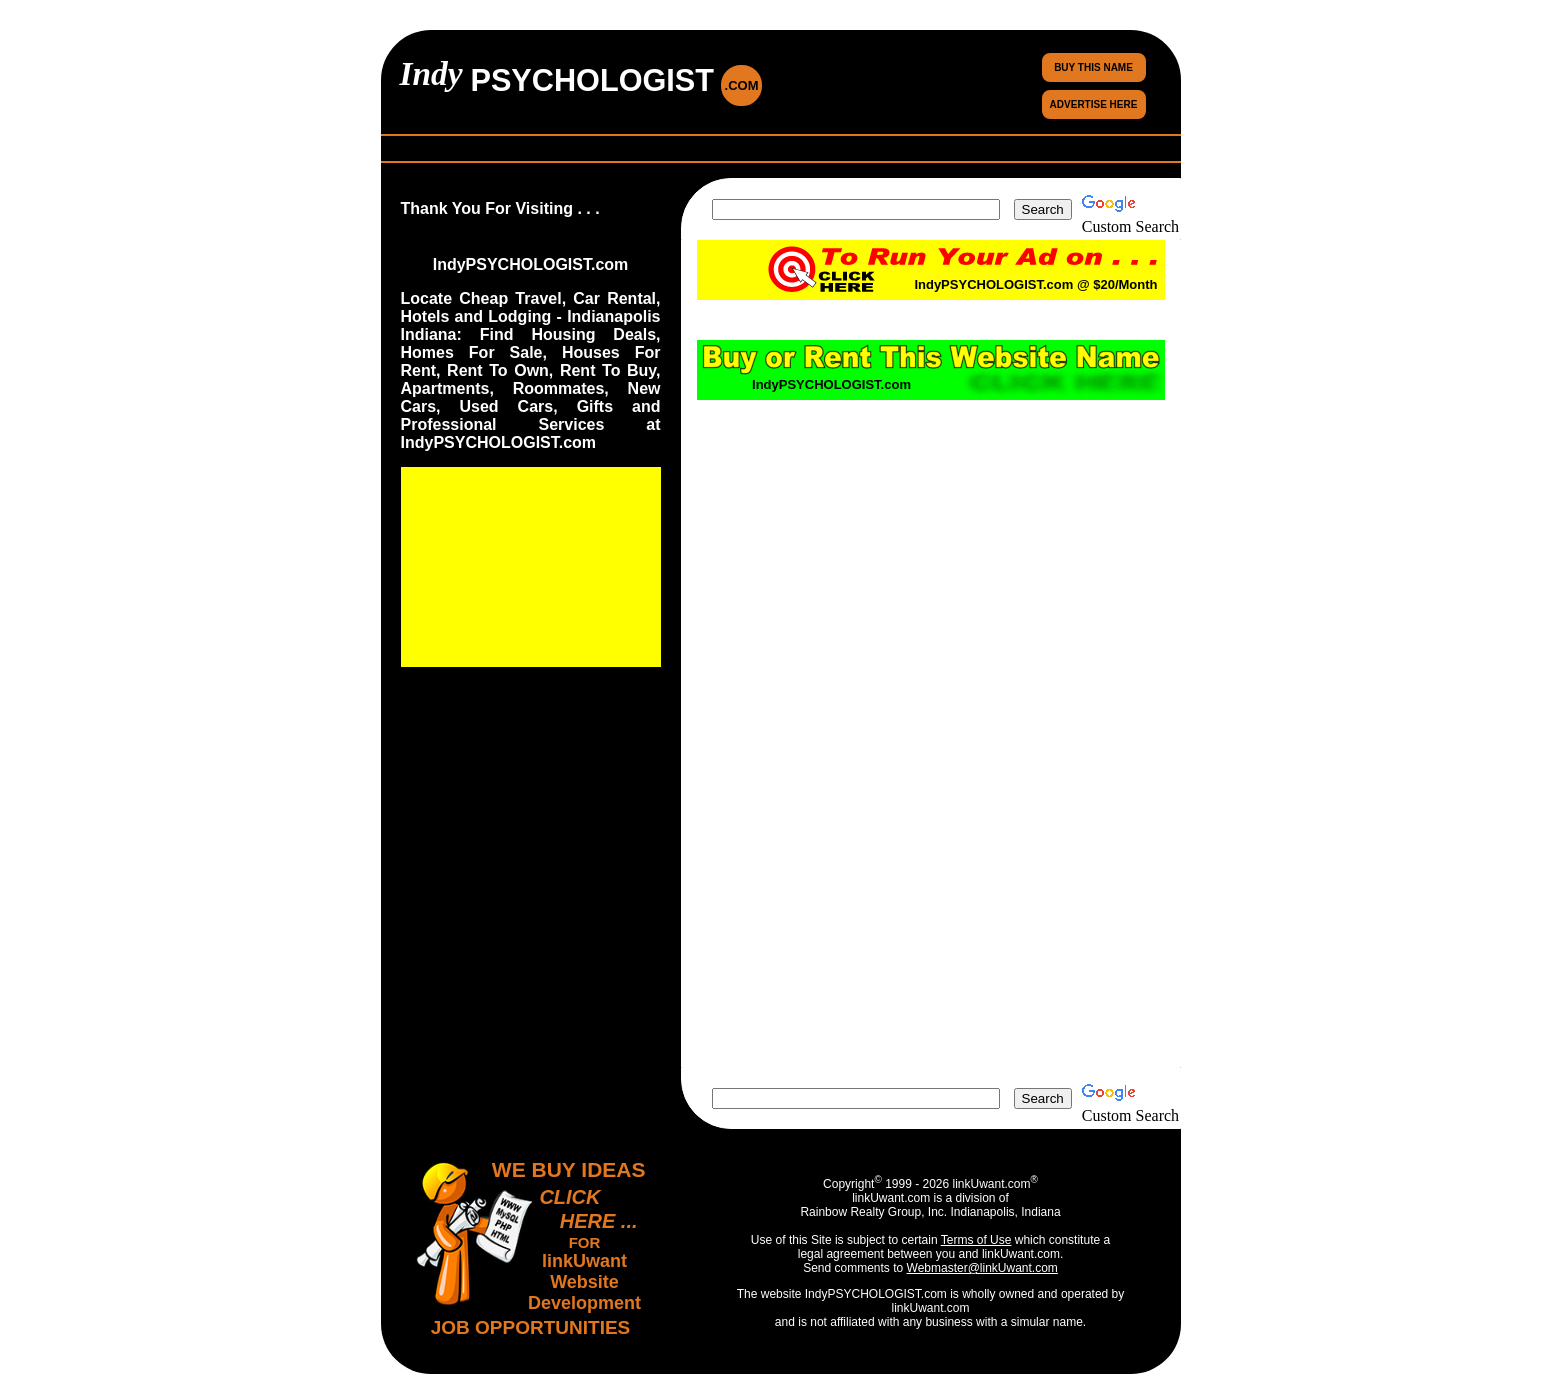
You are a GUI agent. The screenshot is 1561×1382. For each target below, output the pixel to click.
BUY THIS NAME (1093, 67)
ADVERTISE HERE (1094, 104)
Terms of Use (976, 1240)
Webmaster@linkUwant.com (982, 1268)
